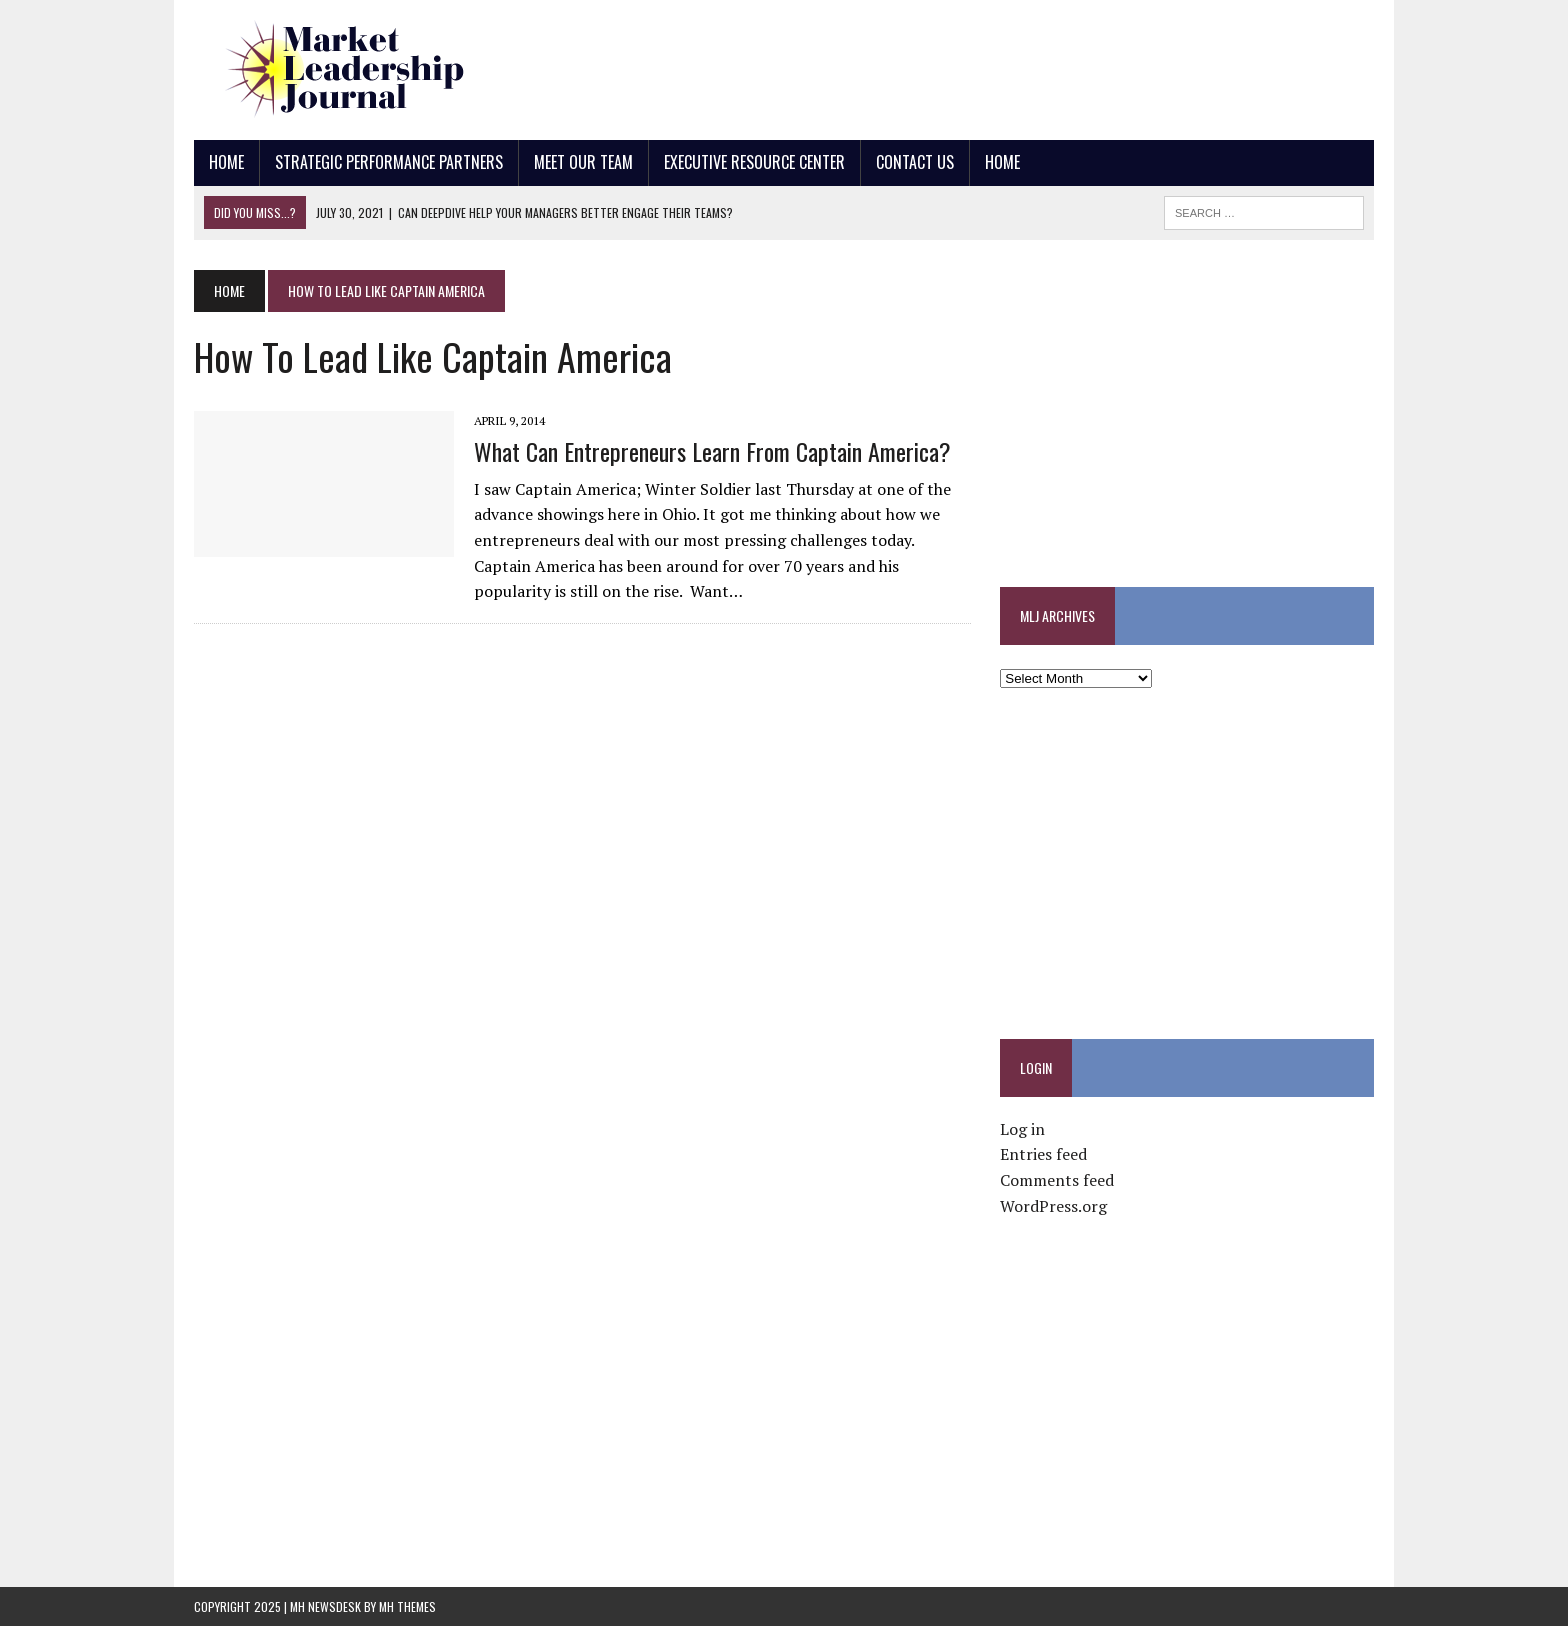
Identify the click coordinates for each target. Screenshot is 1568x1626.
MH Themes (407, 1606)
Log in (1022, 1129)
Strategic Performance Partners (389, 162)
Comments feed (1057, 1180)
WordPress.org (1053, 1206)
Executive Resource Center (754, 162)
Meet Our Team (583, 162)
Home (226, 162)
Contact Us (915, 162)
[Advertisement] (1010, 65)
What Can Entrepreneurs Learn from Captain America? (712, 451)
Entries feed (1043, 1154)
